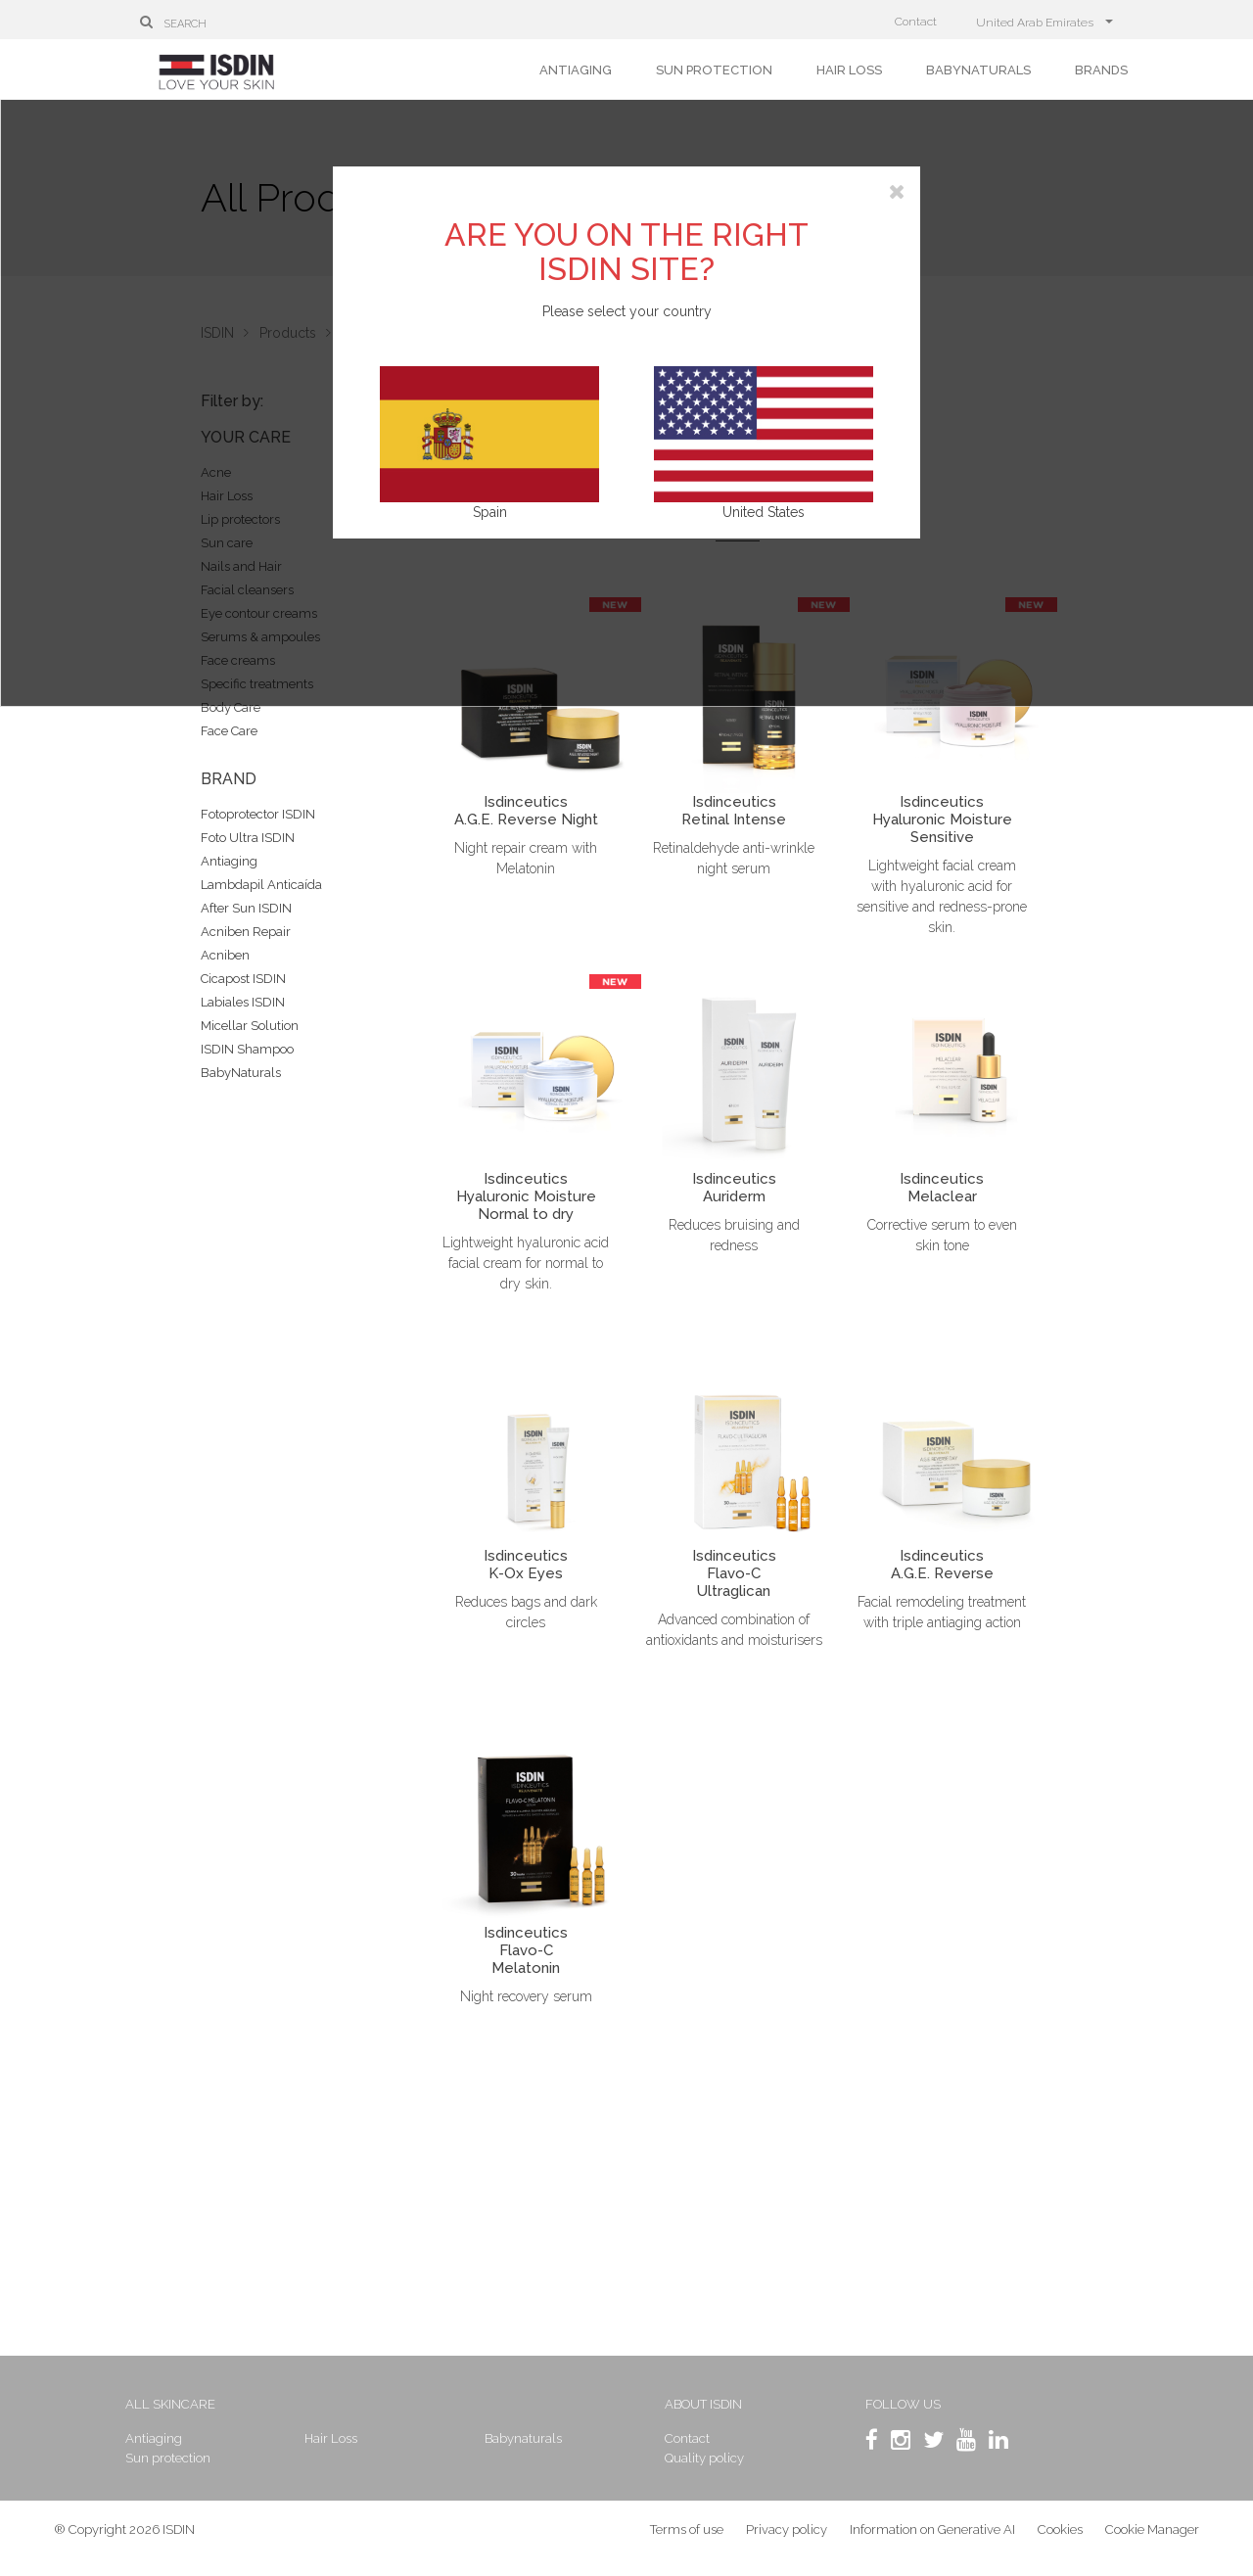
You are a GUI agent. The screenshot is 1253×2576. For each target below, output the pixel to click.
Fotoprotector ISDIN (258, 814)
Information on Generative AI (932, 2536)
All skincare (195, 2404)
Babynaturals (978, 70)
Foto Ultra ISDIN (248, 837)
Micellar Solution (250, 1025)
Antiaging (575, 70)
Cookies (1060, 2536)
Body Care (230, 707)
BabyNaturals (241, 1072)
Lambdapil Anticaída (261, 884)
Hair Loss (849, 70)
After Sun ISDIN (246, 908)
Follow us (893, 2404)
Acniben (225, 955)
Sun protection (714, 70)
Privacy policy (786, 2536)
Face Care (229, 731)
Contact (916, 21)
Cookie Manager (1152, 2536)
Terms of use (686, 2536)
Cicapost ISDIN (243, 978)
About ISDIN (702, 2404)
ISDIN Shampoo (247, 1049)
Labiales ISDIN (243, 1002)
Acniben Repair (246, 931)
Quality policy (703, 2458)
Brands (1101, 70)
